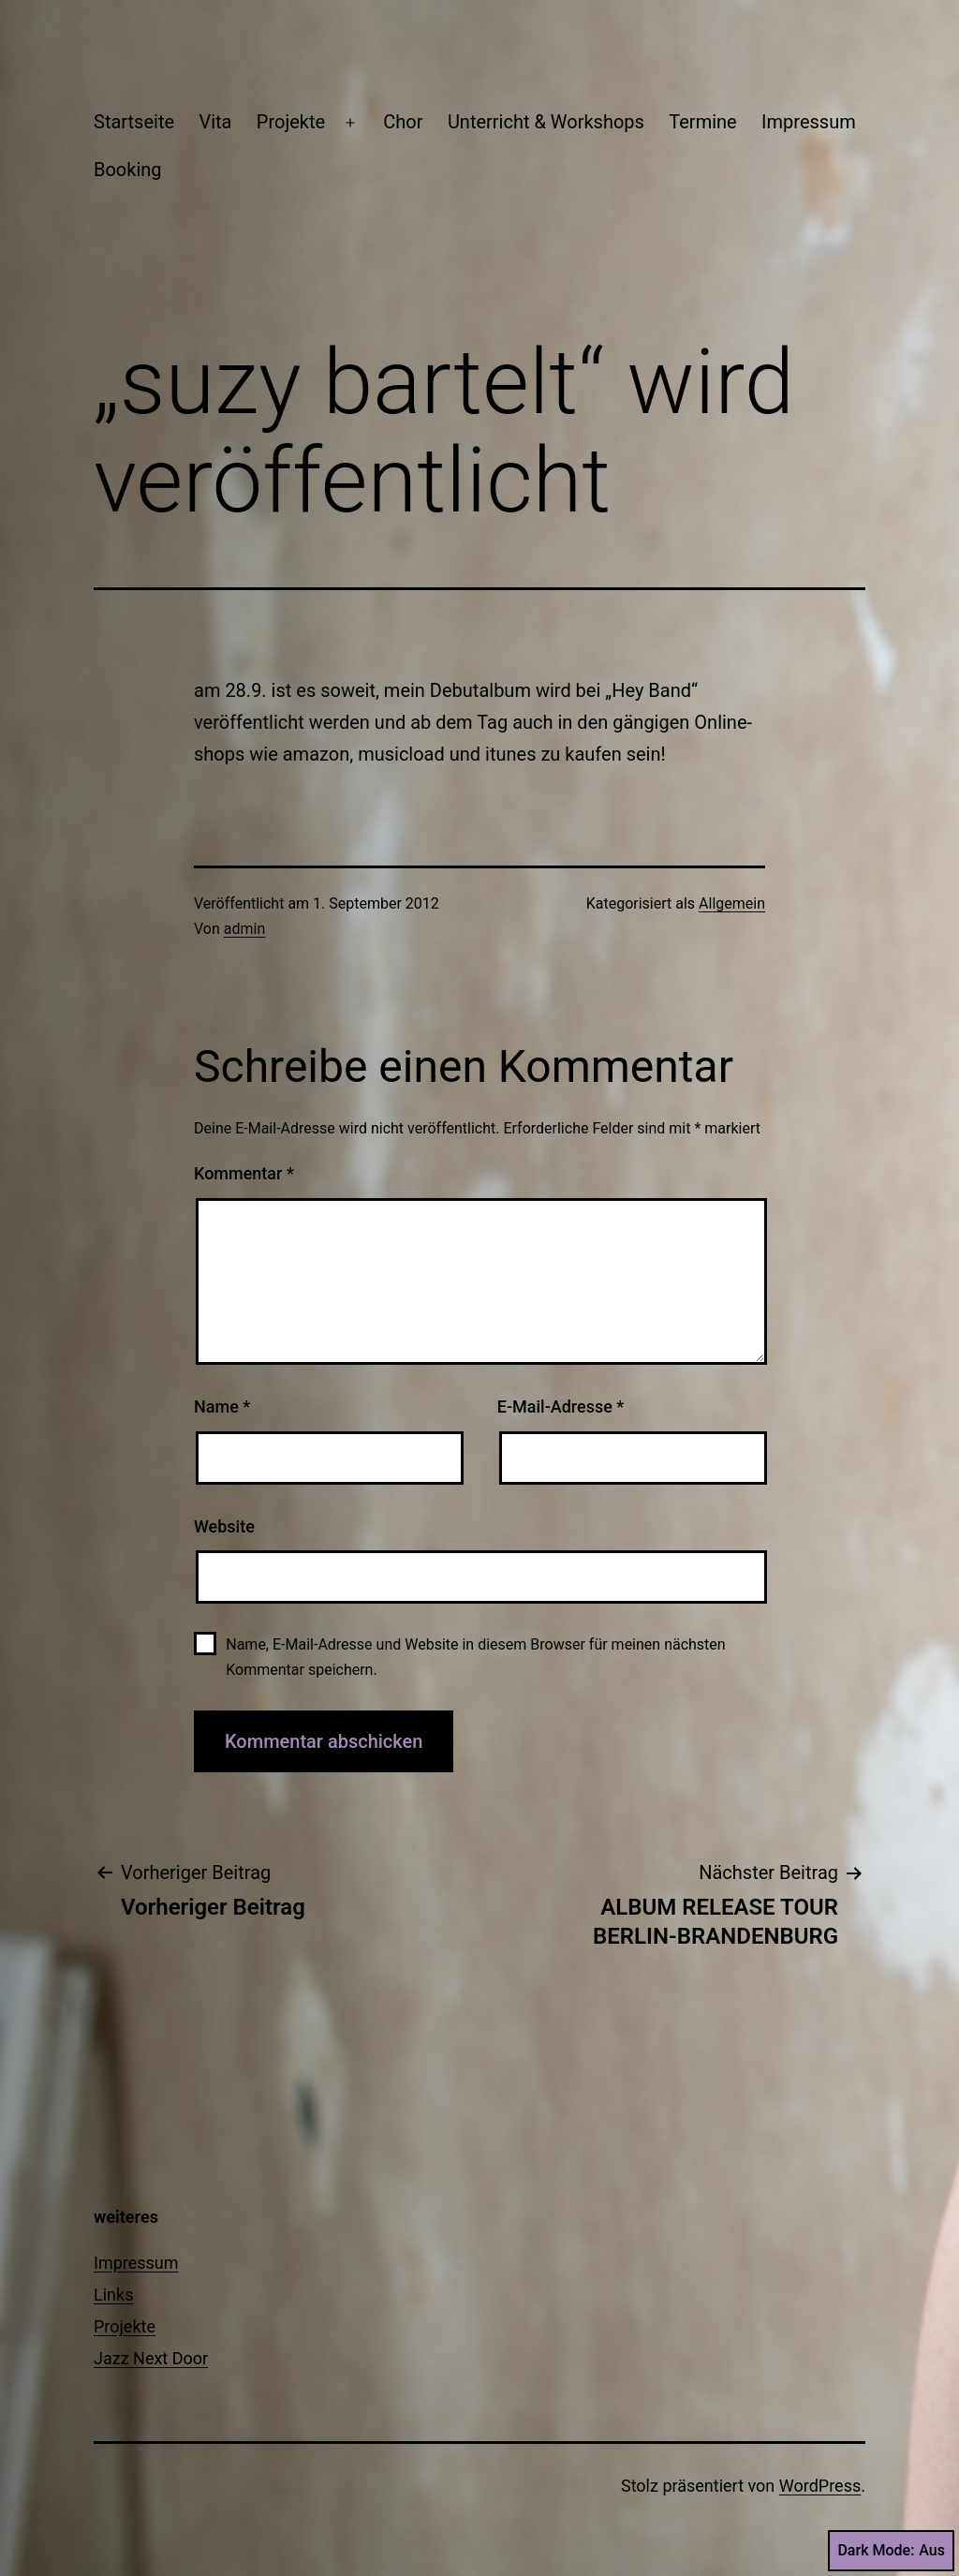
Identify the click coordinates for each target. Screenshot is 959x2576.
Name (222, 1406)
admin (244, 929)
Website (224, 1526)
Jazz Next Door (151, 2358)
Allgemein (732, 903)
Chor (402, 122)
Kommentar (244, 1173)
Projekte (291, 122)
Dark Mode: (891, 2550)
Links (113, 2294)
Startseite (134, 122)
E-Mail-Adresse (561, 1406)
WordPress (820, 2485)
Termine (702, 122)
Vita (215, 122)
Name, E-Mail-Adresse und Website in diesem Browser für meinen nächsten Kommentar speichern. (475, 1657)
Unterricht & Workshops (546, 122)
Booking (128, 169)
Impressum (808, 122)
